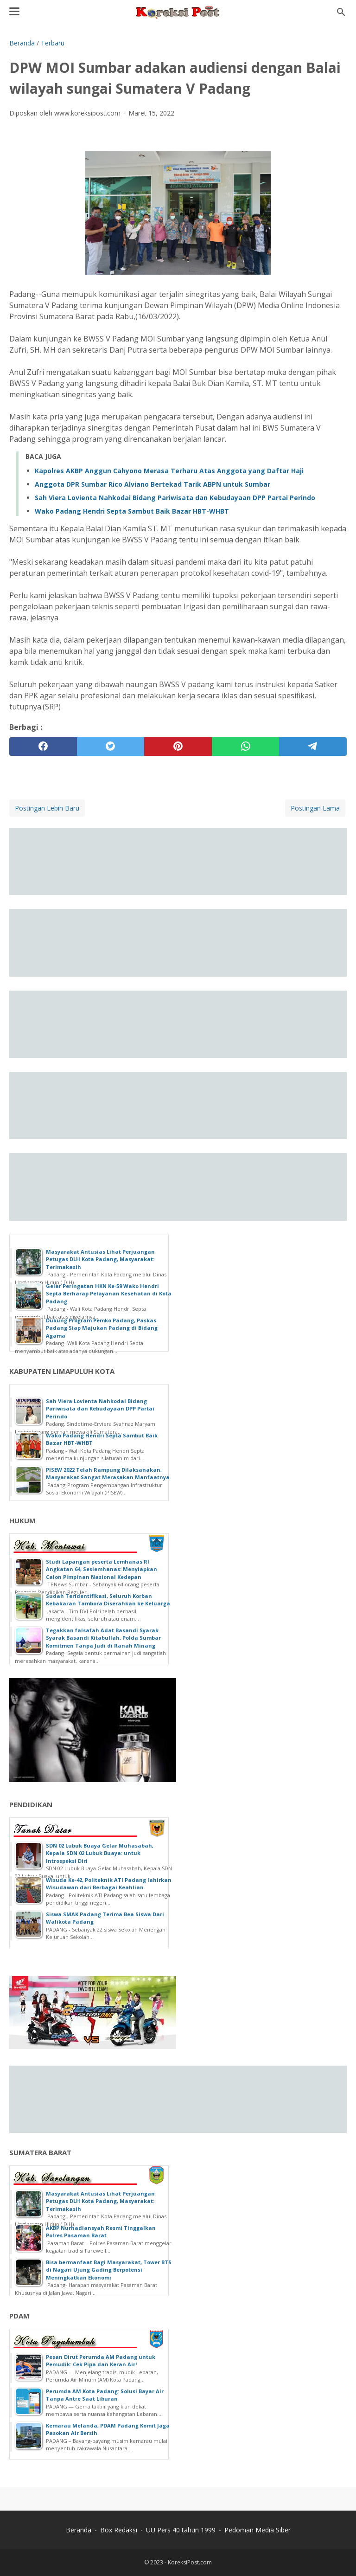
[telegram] (313, 746)
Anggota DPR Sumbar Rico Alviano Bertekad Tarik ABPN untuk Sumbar (152, 484)
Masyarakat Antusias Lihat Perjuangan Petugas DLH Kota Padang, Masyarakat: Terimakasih (100, 1259)
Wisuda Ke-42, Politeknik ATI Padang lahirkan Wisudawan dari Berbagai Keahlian (109, 1883)
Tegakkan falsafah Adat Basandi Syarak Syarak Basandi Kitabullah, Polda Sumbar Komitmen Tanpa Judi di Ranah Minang (103, 1638)
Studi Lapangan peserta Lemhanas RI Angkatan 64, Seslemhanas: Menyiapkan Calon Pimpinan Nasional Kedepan (101, 1569)
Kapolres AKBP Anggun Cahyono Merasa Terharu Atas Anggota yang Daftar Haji (169, 470)
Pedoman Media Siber (257, 2529)
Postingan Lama (315, 808)
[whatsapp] (246, 746)
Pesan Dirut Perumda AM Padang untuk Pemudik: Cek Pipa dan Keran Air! (100, 2360)
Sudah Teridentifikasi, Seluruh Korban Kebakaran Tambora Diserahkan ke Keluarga (108, 1599)
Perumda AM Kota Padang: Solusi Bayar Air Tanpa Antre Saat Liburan (105, 2395)
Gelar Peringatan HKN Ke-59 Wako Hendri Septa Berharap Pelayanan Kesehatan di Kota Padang (109, 1293)
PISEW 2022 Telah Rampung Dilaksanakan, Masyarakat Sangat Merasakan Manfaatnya (108, 1473)
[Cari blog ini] (341, 12)
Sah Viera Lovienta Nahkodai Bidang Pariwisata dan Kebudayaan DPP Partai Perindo (175, 497)
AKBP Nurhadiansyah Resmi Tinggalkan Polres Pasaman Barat (101, 2231)
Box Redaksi (118, 2529)
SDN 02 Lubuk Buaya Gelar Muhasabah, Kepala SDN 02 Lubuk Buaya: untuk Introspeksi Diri (99, 1853)
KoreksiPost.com (190, 2562)
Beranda (78, 2529)
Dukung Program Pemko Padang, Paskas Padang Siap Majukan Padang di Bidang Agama (102, 1328)
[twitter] (111, 746)
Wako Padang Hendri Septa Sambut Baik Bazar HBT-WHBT (132, 511)
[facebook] (43, 746)
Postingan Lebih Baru (47, 808)
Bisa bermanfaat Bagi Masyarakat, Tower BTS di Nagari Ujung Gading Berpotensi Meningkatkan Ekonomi (109, 2270)
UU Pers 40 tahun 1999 (181, 2529)
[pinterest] (178, 746)
